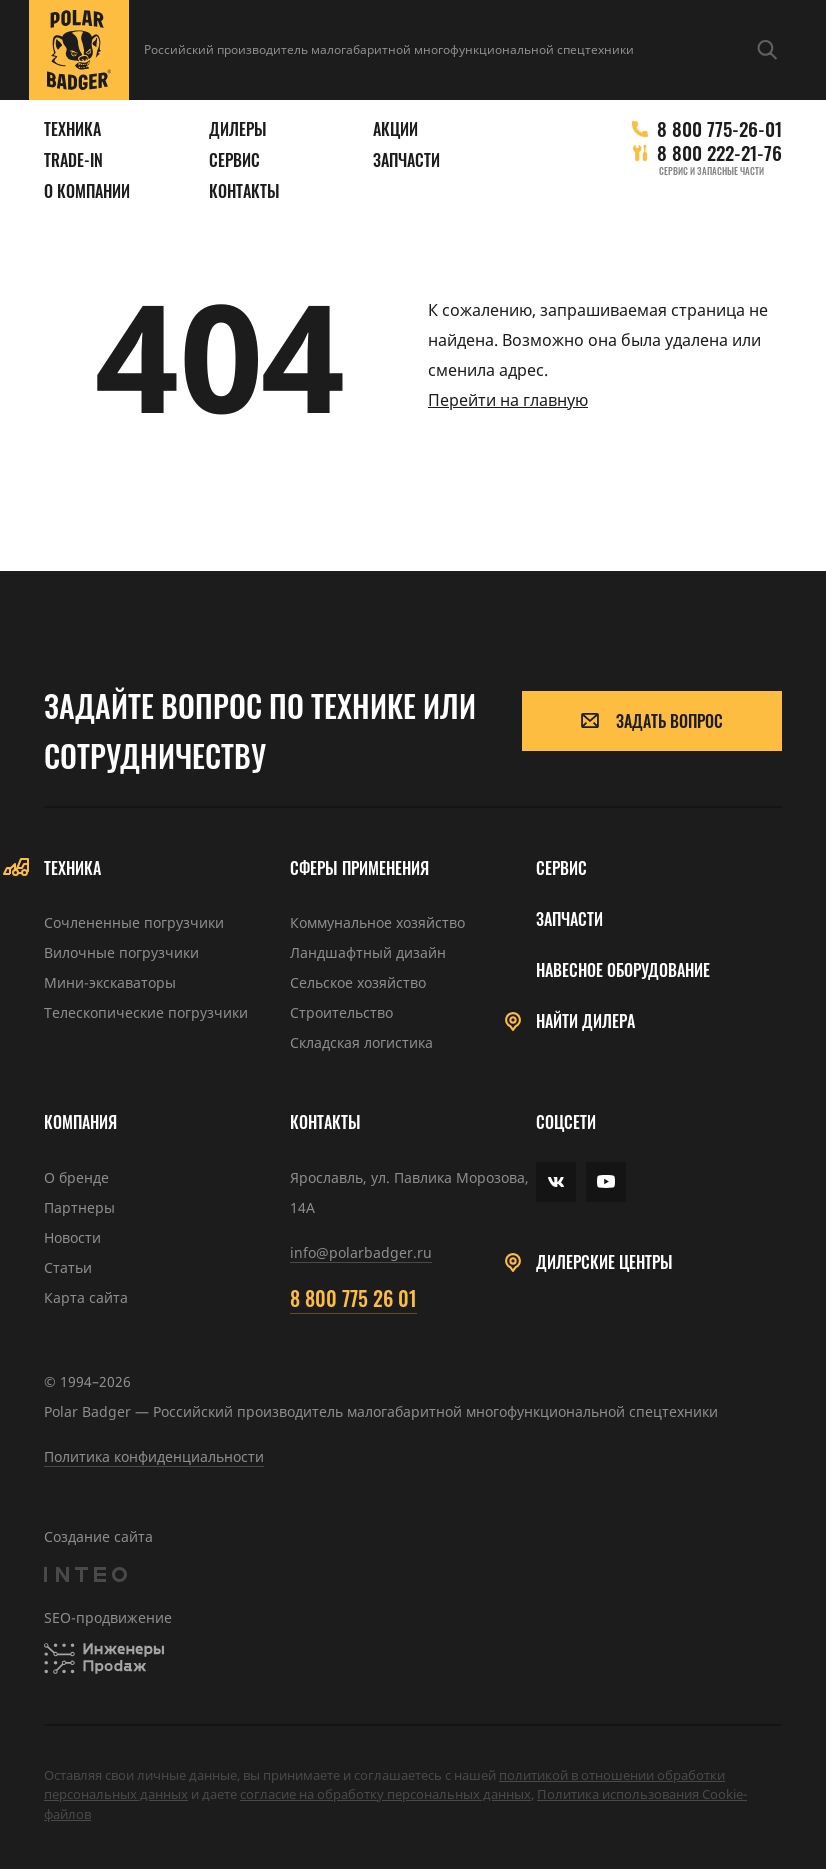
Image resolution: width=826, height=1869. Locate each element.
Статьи (68, 1267)
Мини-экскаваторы (110, 982)
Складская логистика (361, 1042)
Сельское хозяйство (358, 982)
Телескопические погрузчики (146, 1012)
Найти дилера (585, 1021)
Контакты (244, 191)
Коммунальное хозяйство (377, 922)
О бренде (76, 1177)
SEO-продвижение (108, 1617)
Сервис (234, 160)
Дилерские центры (604, 1262)
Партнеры (79, 1207)
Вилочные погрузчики (121, 952)
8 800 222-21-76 (719, 152)
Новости (72, 1237)
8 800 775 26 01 (353, 1298)
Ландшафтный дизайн (368, 952)
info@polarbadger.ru (361, 1252)
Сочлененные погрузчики (134, 922)
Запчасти (406, 160)
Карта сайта (86, 1297)
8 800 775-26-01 (719, 128)
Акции (395, 129)
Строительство (341, 1012)
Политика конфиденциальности (154, 1456)
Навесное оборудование (623, 970)
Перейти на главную (508, 400)
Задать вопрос (652, 721)
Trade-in (73, 160)
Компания (80, 1122)
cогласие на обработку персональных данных (385, 1794)
